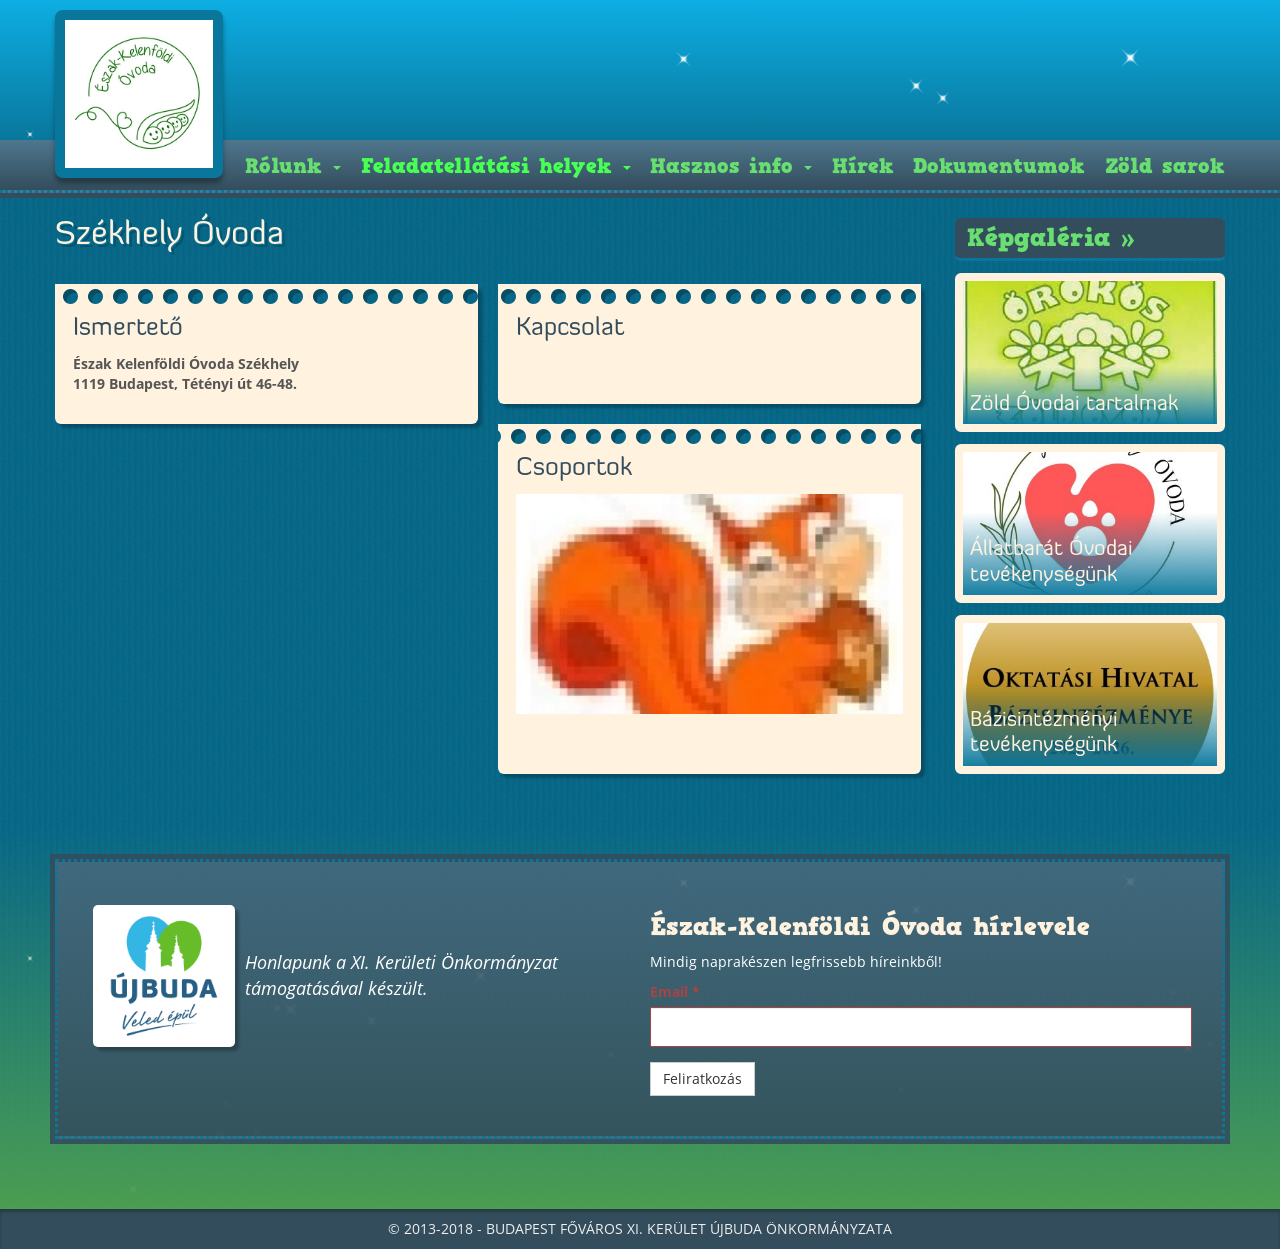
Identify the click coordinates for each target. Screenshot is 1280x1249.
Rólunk (293, 166)
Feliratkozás (702, 1078)
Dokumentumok (999, 166)
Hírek (863, 166)
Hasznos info (731, 166)
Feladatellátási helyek (496, 166)
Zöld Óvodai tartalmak (1074, 404)
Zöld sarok (1165, 166)
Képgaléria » (1051, 237)
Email (675, 991)
